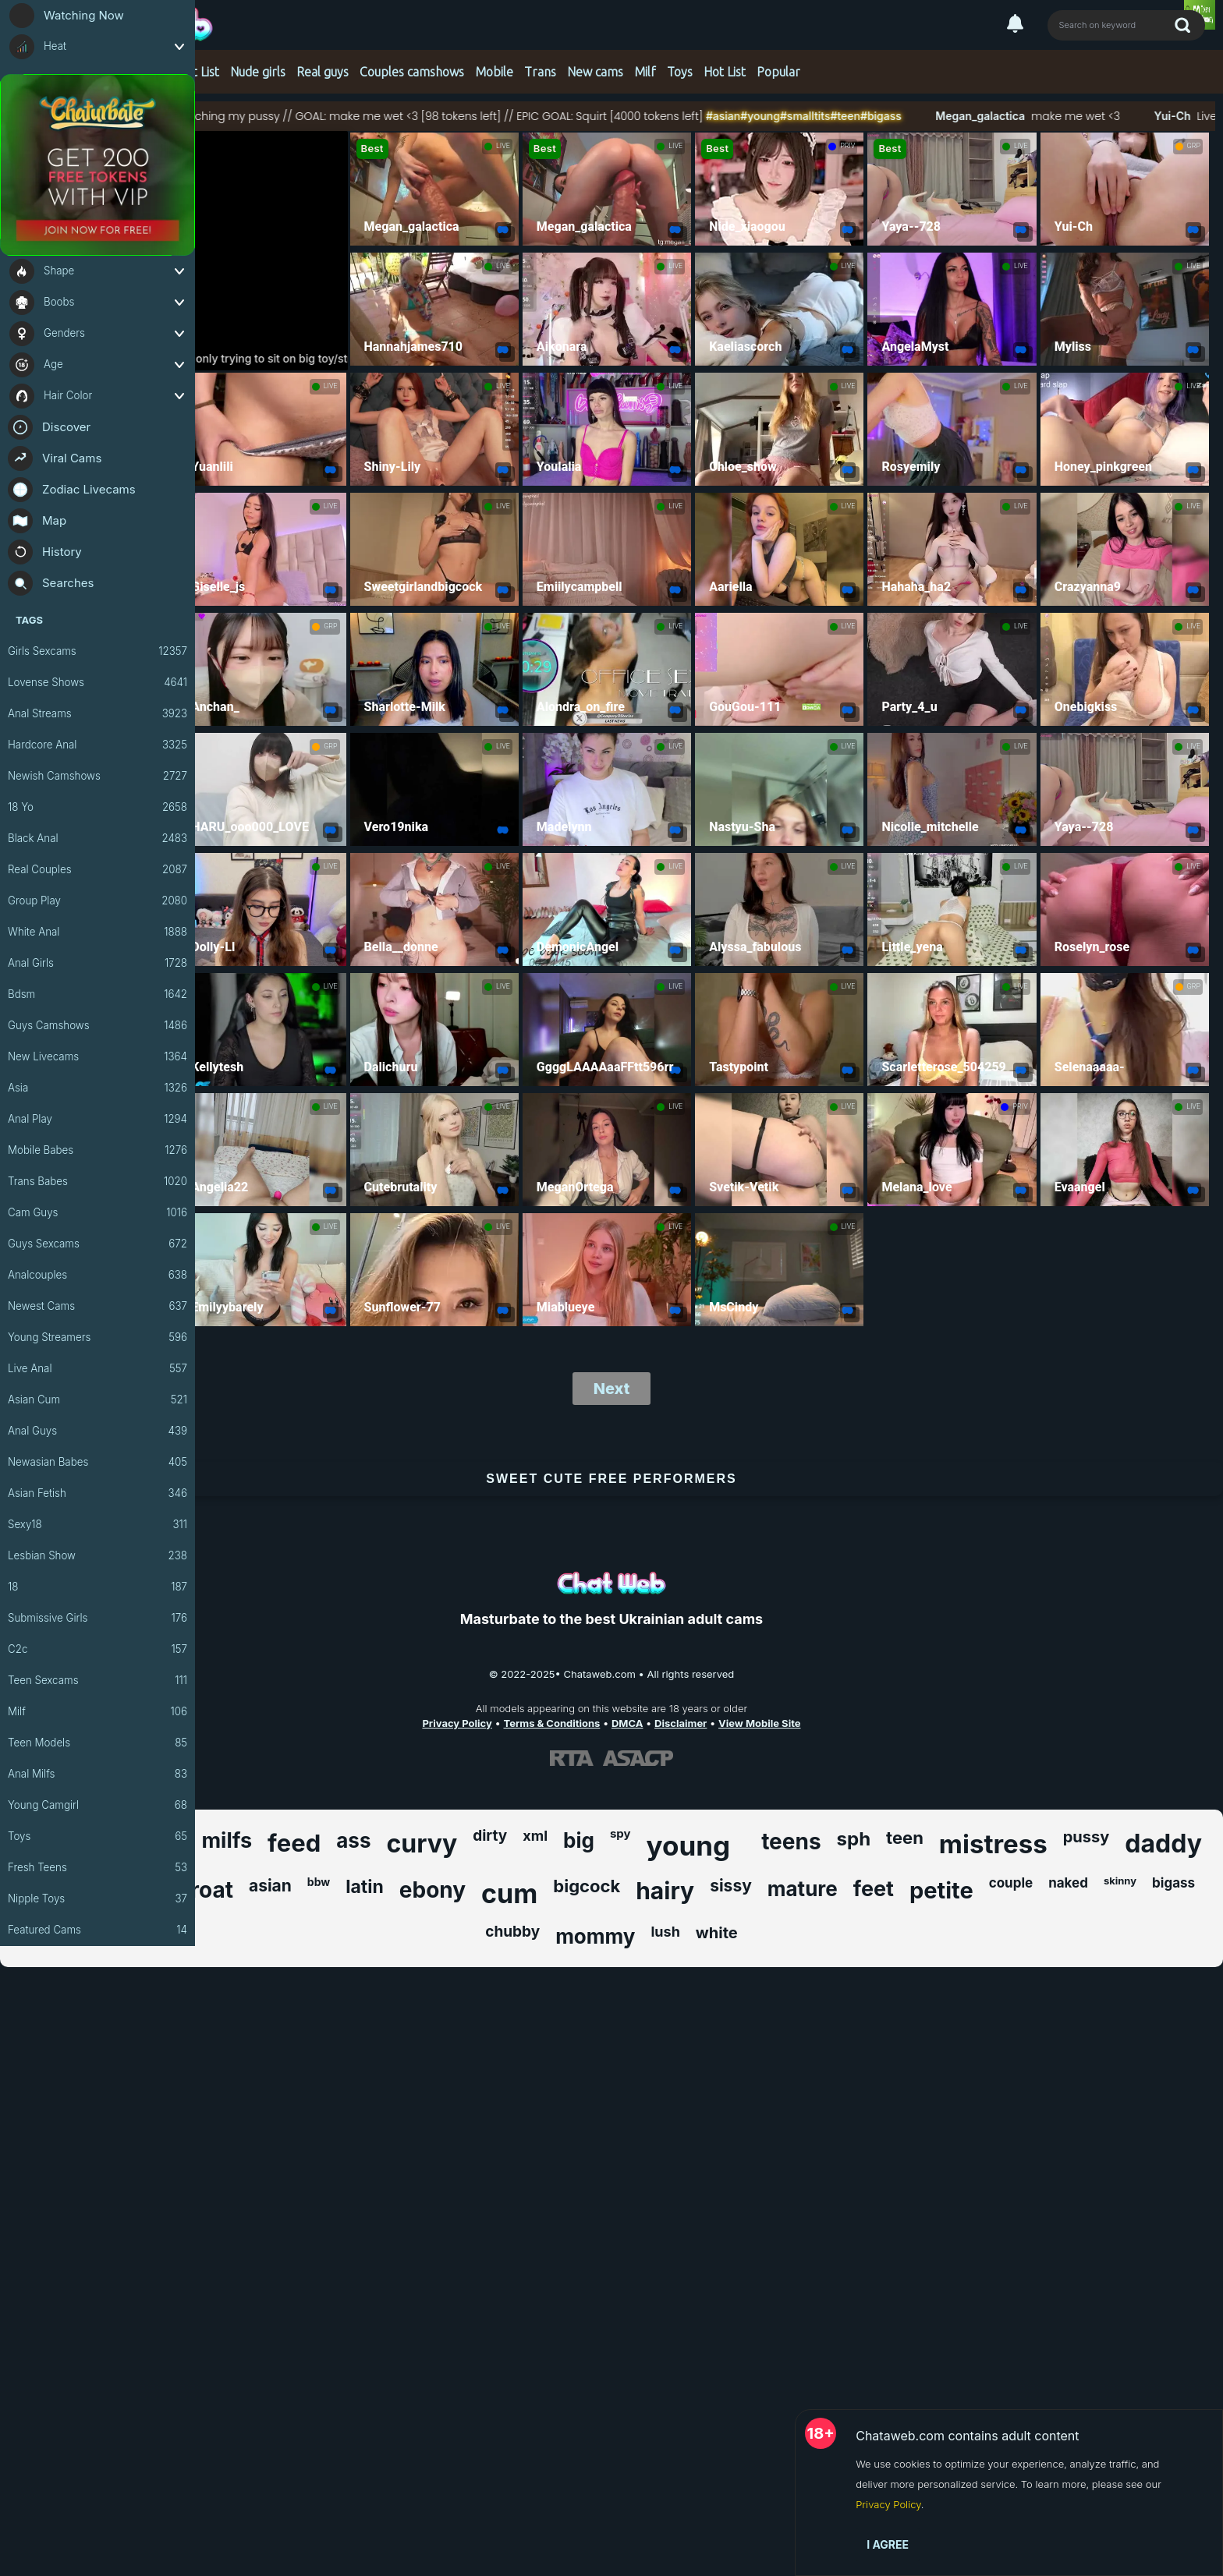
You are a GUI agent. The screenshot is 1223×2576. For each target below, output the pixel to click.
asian (270, 1885)
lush (664, 1931)
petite (941, 1890)
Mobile (494, 72)
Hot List (198, 72)
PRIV (847, 146)
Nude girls (257, 72)
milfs (226, 1840)
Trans (540, 72)
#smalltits (849, 115)
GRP (1193, 146)
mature (802, 1889)
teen (904, 1838)
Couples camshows (412, 72)
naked (1068, 1883)
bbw (318, 1881)
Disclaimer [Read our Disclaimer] (680, 1723)
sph (854, 1839)
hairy (665, 1891)
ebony (432, 1890)
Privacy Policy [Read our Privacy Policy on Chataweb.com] (456, 1723)
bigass (1173, 1883)
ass (353, 1840)
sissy (731, 1885)
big (578, 1840)
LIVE (503, 146)
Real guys (322, 72)
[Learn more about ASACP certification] (638, 1758)
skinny (1120, 1880)
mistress (993, 1843)
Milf (645, 72)
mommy (595, 1936)
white (717, 1932)
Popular (778, 72)
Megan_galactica (1023, 115)
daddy (1163, 1843)
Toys (680, 72)
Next (612, 1388)
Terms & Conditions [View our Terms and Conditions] (551, 1723)
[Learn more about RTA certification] (572, 1758)
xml (535, 1836)
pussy (1086, 1837)
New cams (595, 72)
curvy (421, 1843)
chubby (512, 1932)
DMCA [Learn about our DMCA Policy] (627, 1723)
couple (1011, 1883)
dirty (490, 1836)
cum (509, 1893)
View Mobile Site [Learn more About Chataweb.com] (759, 1723)
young (689, 1845)
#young (804, 115)
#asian (767, 115)
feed (294, 1842)
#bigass (925, 115)
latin (365, 1887)
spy (620, 1833)
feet (873, 1889)
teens (791, 1841)
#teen (890, 115)
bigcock (586, 1886)
